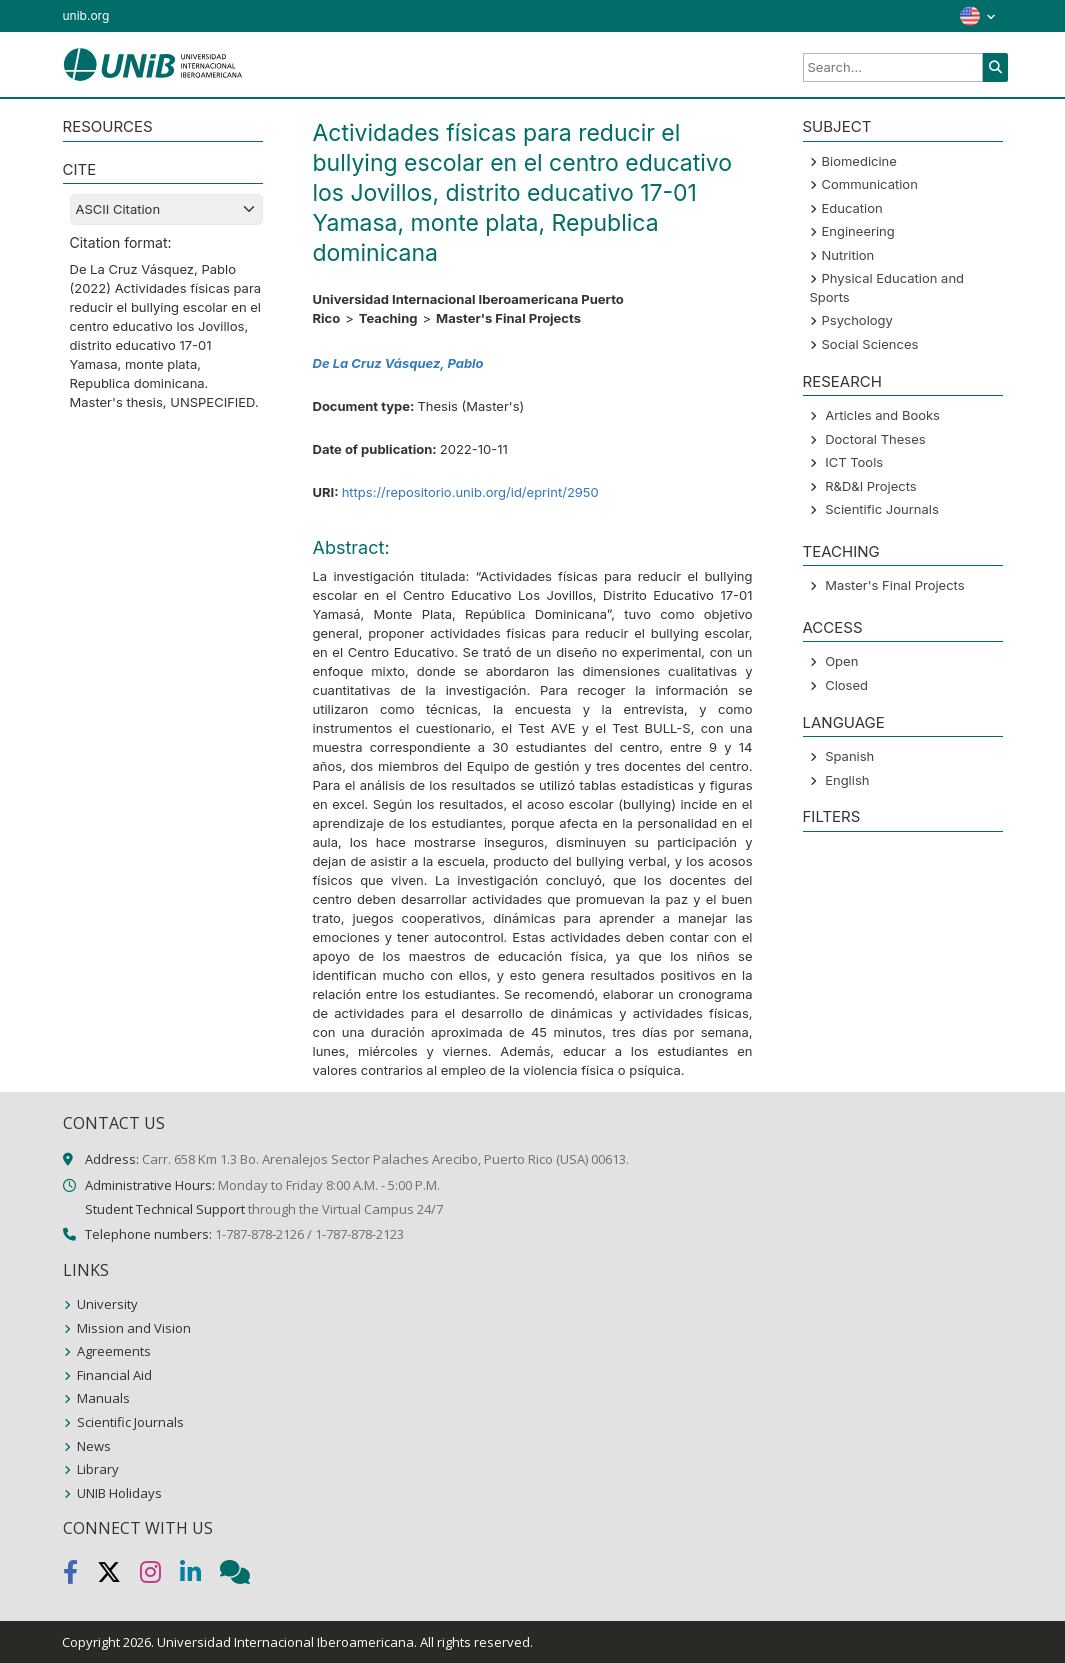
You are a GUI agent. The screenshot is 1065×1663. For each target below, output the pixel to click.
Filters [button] (832, 816)
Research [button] (842, 381)
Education (852, 208)
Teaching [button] (841, 551)
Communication (870, 184)
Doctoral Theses (875, 439)
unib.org (86, 15)
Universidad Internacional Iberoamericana (285, 1642)
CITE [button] (80, 169)
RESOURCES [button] (108, 126)
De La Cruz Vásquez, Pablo (398, 363)
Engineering (858, 231)
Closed (846, 685)
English (847, 780)
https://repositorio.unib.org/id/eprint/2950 (470, 492)
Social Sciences (870, 344)
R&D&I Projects (871, 486)
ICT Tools (854, 462)
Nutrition (848, 255)
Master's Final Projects (894, 585)
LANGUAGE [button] (844, 722)
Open (841, 661)
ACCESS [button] (833, 627)
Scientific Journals (882, 509)
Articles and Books (882, 415)
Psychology (857, 320)
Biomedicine (859, 161)
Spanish (849, 756)
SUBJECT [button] (837, 126)
